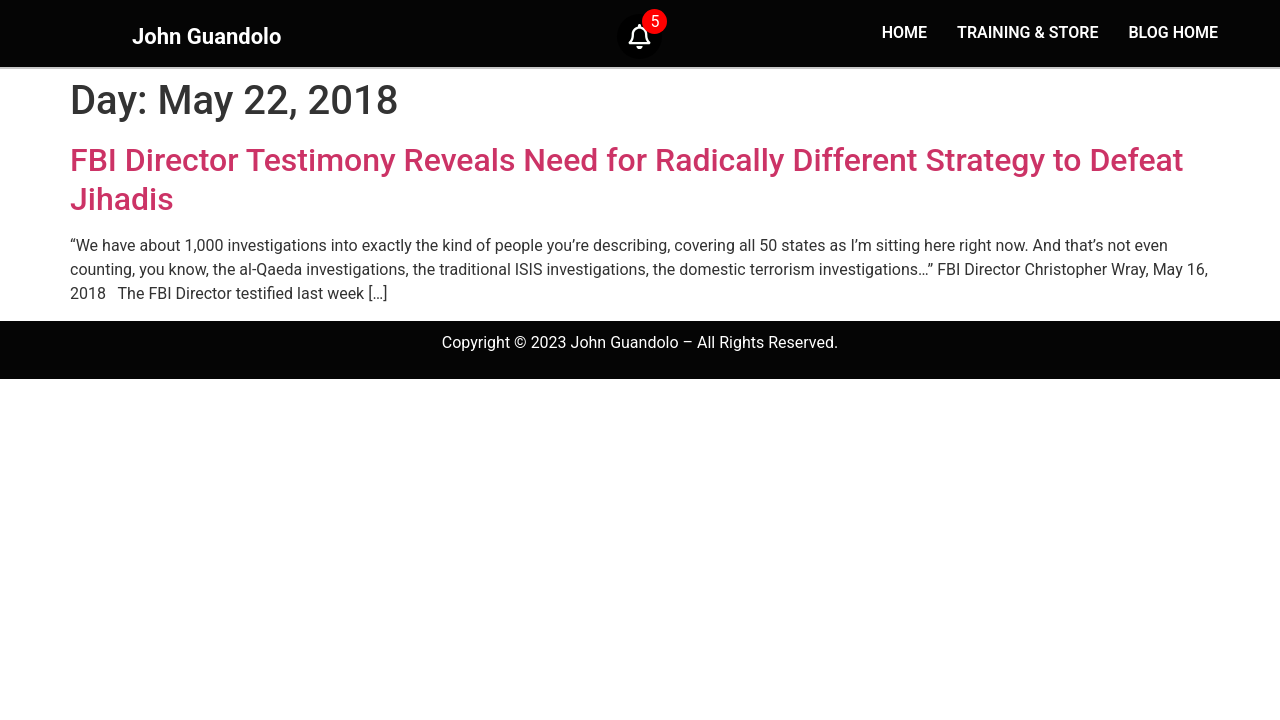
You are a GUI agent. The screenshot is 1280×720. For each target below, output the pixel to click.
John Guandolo (206, 36)
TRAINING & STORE (1027, 32)
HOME (904, 32)
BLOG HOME (1173, 32)
